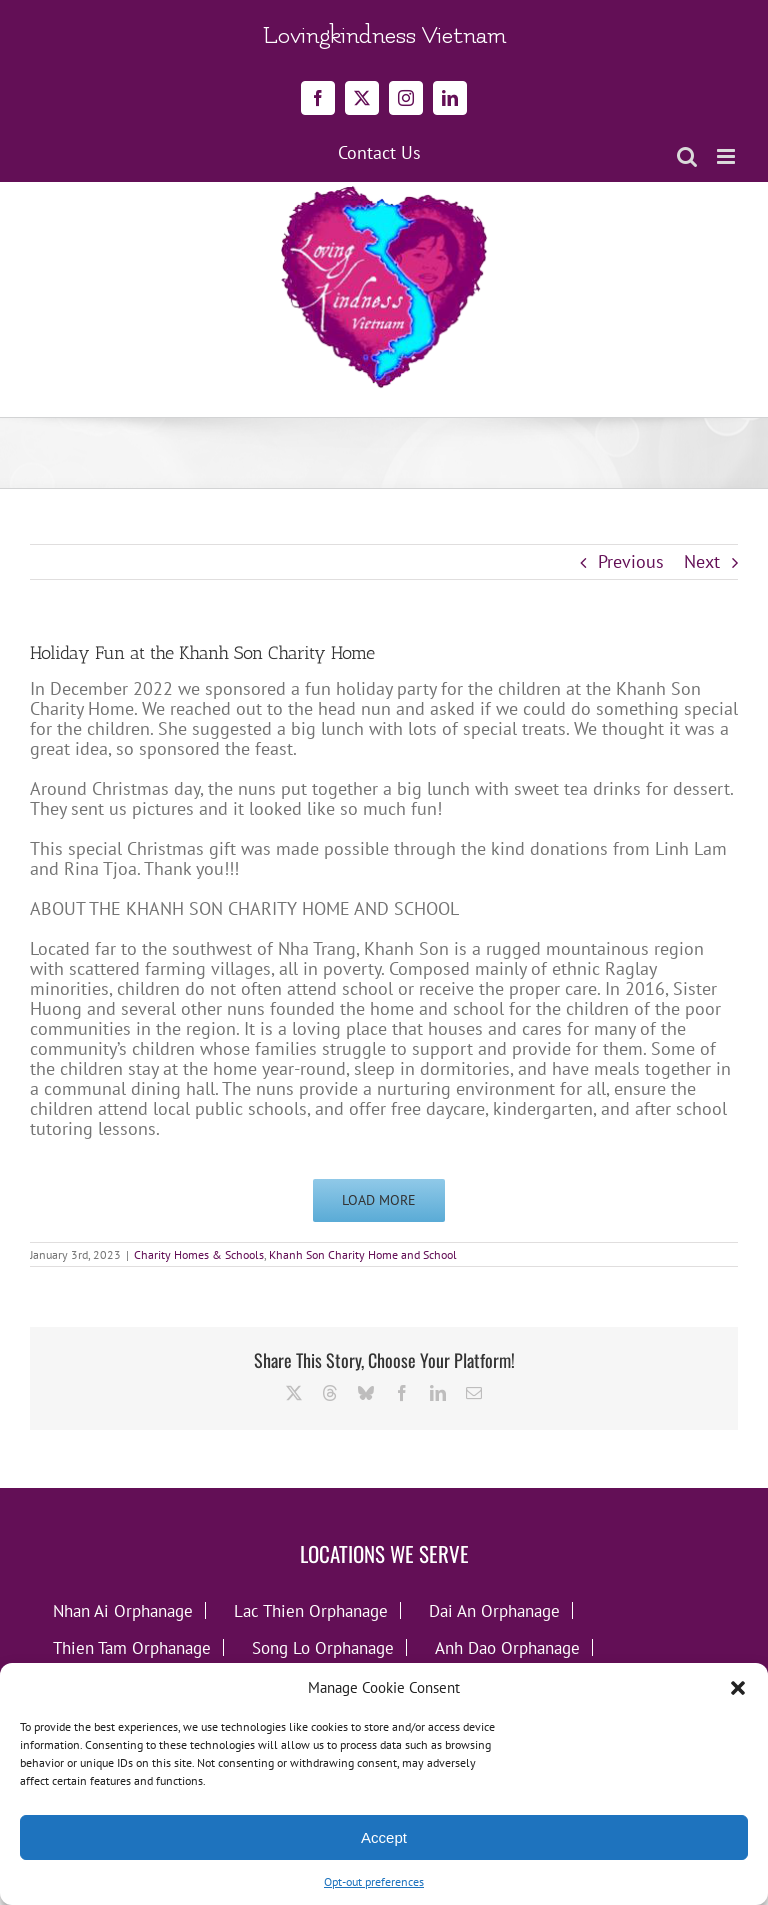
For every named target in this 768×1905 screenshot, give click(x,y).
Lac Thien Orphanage (311, 1610)
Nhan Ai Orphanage (123, 1610)
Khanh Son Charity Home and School (363, 1254)
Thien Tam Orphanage (132, 1647)
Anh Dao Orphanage (507, 1647)
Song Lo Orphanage (323, 1647)
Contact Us (379, 153)
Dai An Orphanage (494, 1610)
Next (702, 561)
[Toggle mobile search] (687, 156)
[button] (738, 1688)
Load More (379, 1200)
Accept (384, 1837)
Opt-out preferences (374, 1881)
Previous (631, 561)
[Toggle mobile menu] (727, 156)
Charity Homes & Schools (199, 1254)
